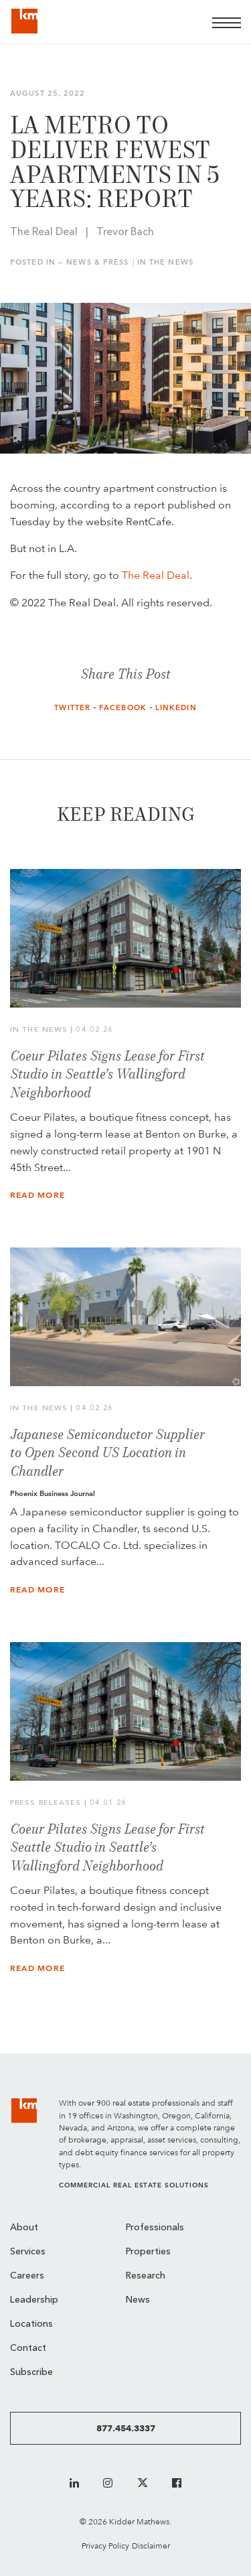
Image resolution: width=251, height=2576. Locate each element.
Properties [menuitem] (148, 2252)
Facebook (123, 707)
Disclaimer (151, 2545)
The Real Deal (155, 575)
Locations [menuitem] (31, 2324)
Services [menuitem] (28, 2252)
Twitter (72, 707)
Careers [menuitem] (27, 2276)
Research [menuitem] (145, 2276)
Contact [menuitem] (28, 2348)
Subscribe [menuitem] (31, 2372)
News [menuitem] (138, 2300)
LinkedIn (176, 707)
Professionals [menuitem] (155, 2228)
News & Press (97, 262)
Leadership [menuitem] (34, 2300)
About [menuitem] (24, 2228)
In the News (165, 262)
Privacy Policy (105, 2545)
